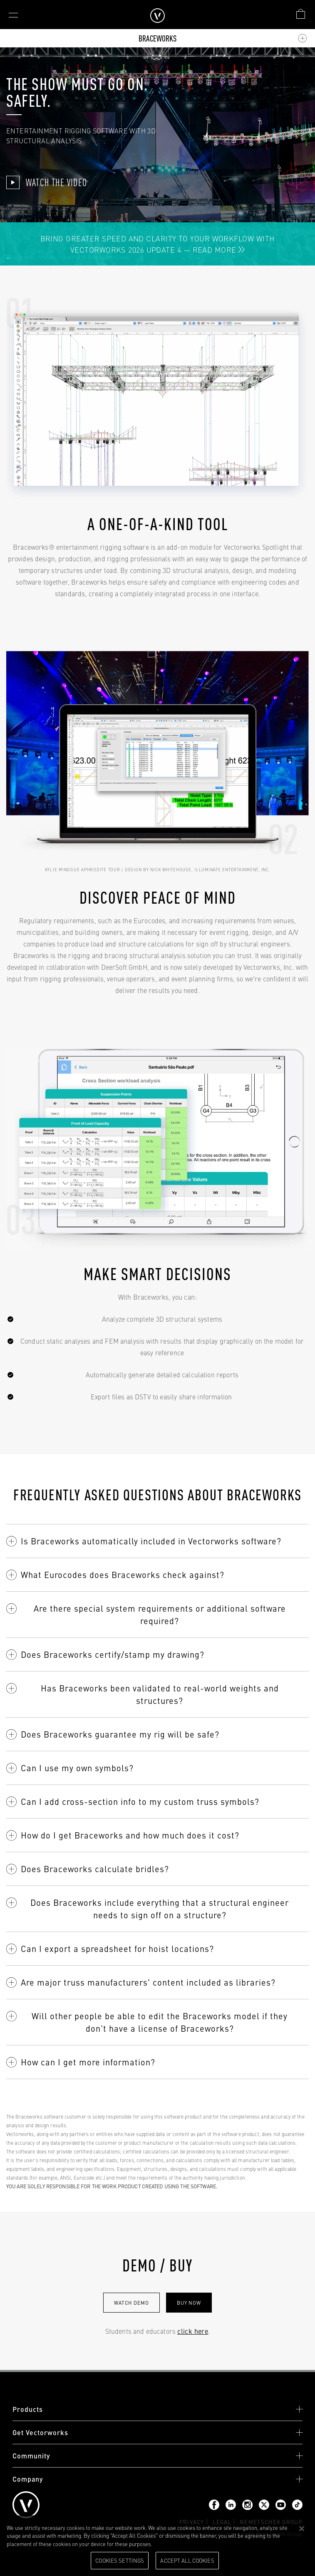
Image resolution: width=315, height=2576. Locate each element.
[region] (157, 2545)
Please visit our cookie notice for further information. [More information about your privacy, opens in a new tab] (216, 2543)
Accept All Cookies (187, 2560)
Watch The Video (46, 182)
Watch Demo (131, 2302)
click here (192, 2330)
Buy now (189, 2302)
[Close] (302, 2528)
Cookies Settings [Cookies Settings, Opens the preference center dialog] (119, 2560)
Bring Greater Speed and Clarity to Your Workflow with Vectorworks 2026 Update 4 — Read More (157, 244)
